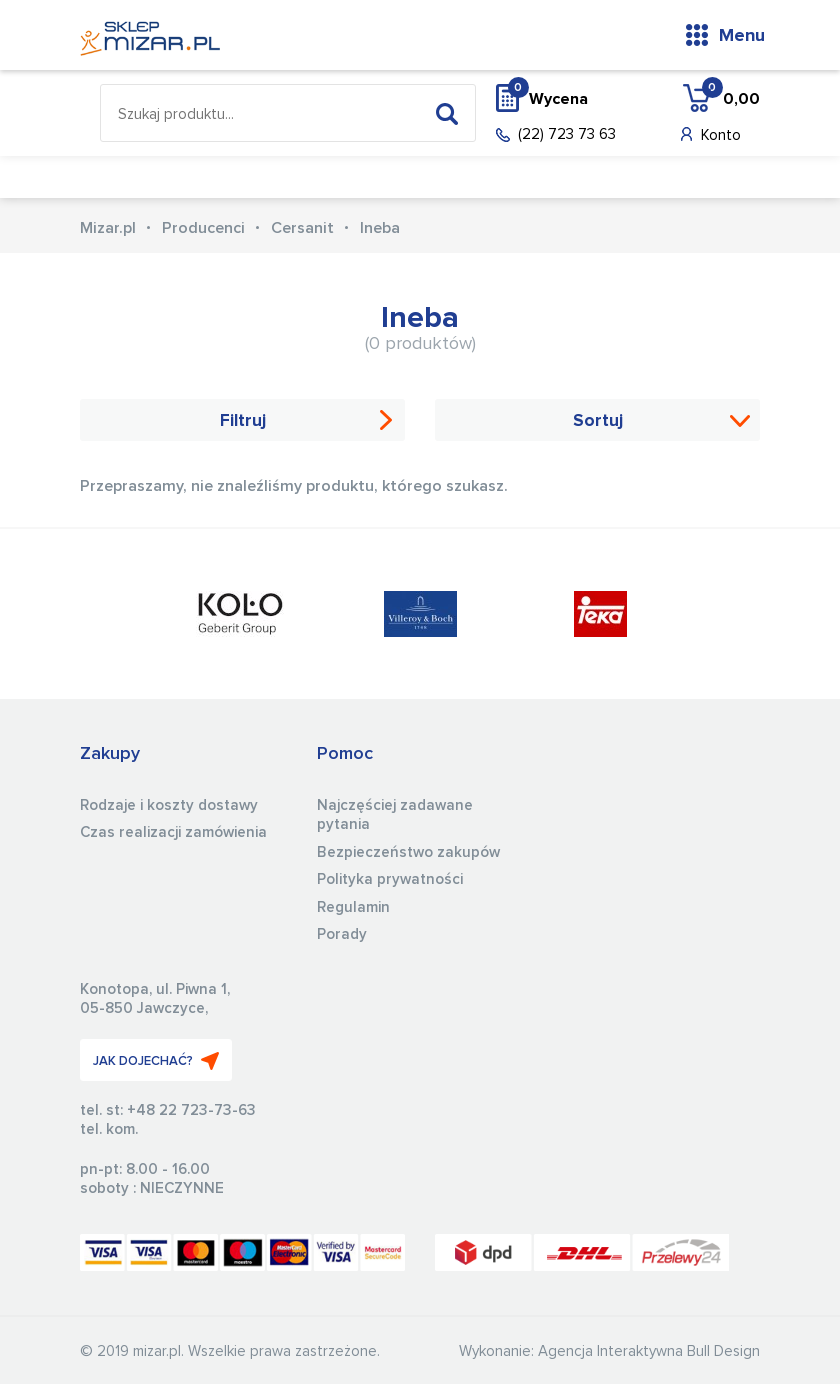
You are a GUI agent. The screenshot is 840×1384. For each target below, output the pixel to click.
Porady (342, 934)
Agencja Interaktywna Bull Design (649, 1351)
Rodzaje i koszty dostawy (169, 805)
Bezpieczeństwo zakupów (408, 852)
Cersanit (302, 228)
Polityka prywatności (390, 879)
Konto (721, 135)
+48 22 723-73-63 (191, 1110)
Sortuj (598, 421)
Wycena (548, 98)
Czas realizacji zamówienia (173, 832)
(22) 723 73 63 (567, 134)
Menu (742, 36)
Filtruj (243, 421)
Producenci (203, 228)
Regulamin (353, 907)
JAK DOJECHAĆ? (156, 1061)
